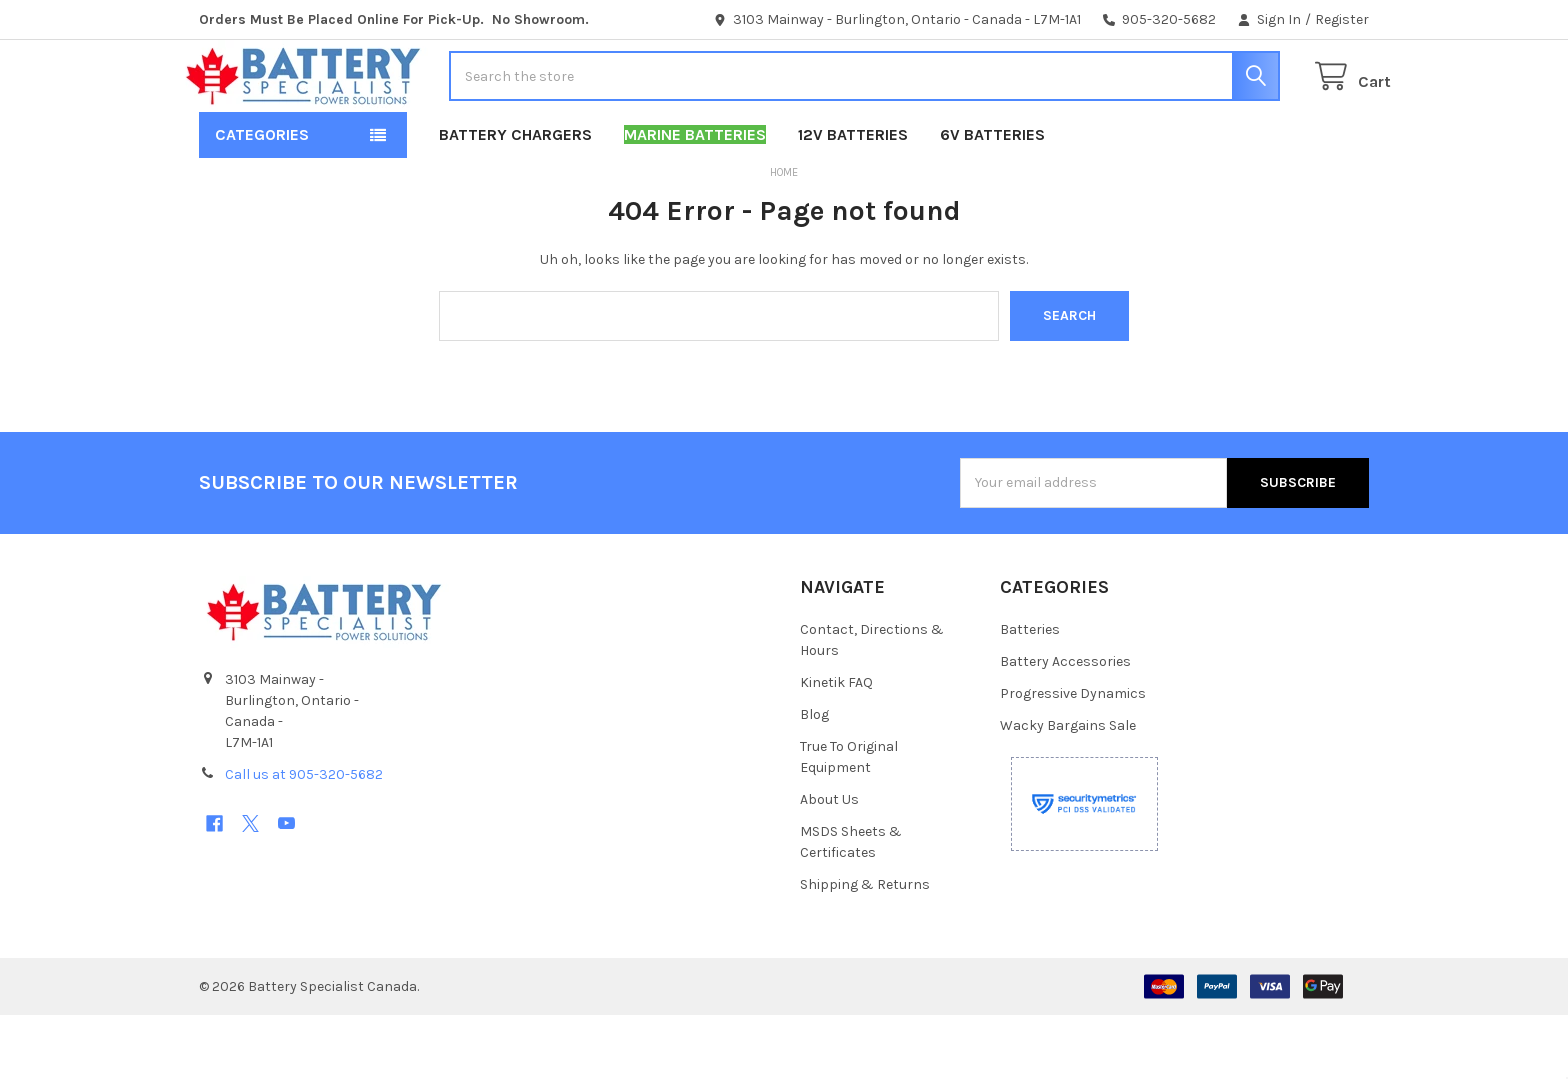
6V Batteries (992, 198)
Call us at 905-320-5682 (304, 838)
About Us (829, 863)
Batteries (1030, 693)
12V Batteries (853, 198)
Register (1342, 19)
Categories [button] (262, 198)
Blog (814, 778)
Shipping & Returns (865, 948)
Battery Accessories (1065, 725)
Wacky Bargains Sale (1068, 789)
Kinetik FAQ (836, 746)
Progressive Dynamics (1073, 757)
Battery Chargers (515, 198)
